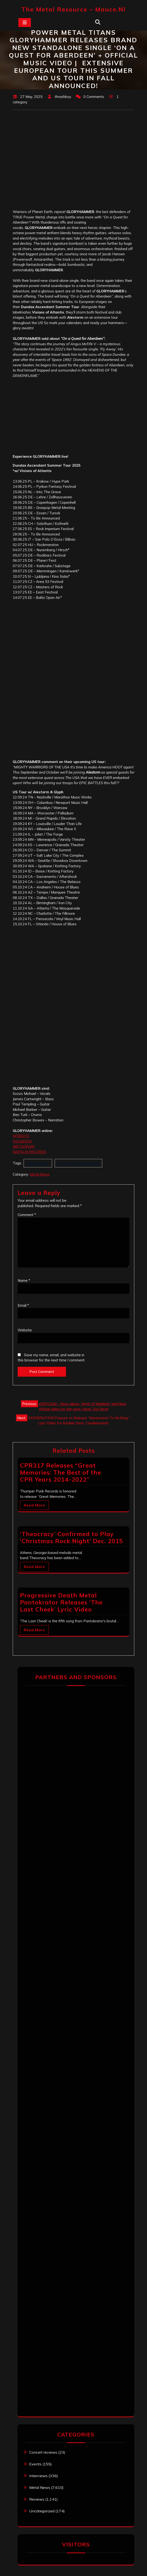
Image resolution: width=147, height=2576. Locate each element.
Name (24, 1280)
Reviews (36, 2499)
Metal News (40, 1174)
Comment (27, 1214)
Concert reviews (43, 2452)
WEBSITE (21, 1136)
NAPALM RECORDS (29, 1152)
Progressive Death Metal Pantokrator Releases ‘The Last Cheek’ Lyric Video (61, 1602)
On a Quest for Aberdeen (78, 1163)
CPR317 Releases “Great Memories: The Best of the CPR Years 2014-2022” (60, 1472)
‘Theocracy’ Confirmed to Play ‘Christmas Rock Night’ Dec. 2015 (71, 1537)
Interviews (38, 2475)
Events (35, 2464)
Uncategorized (41, 2511)
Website (25, 1330)
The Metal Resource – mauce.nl (73, 9)
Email (23, 1305)
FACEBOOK (22, 1141)
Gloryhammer (38, 1163)
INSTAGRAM (23, 1146)
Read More (34, 1505)
